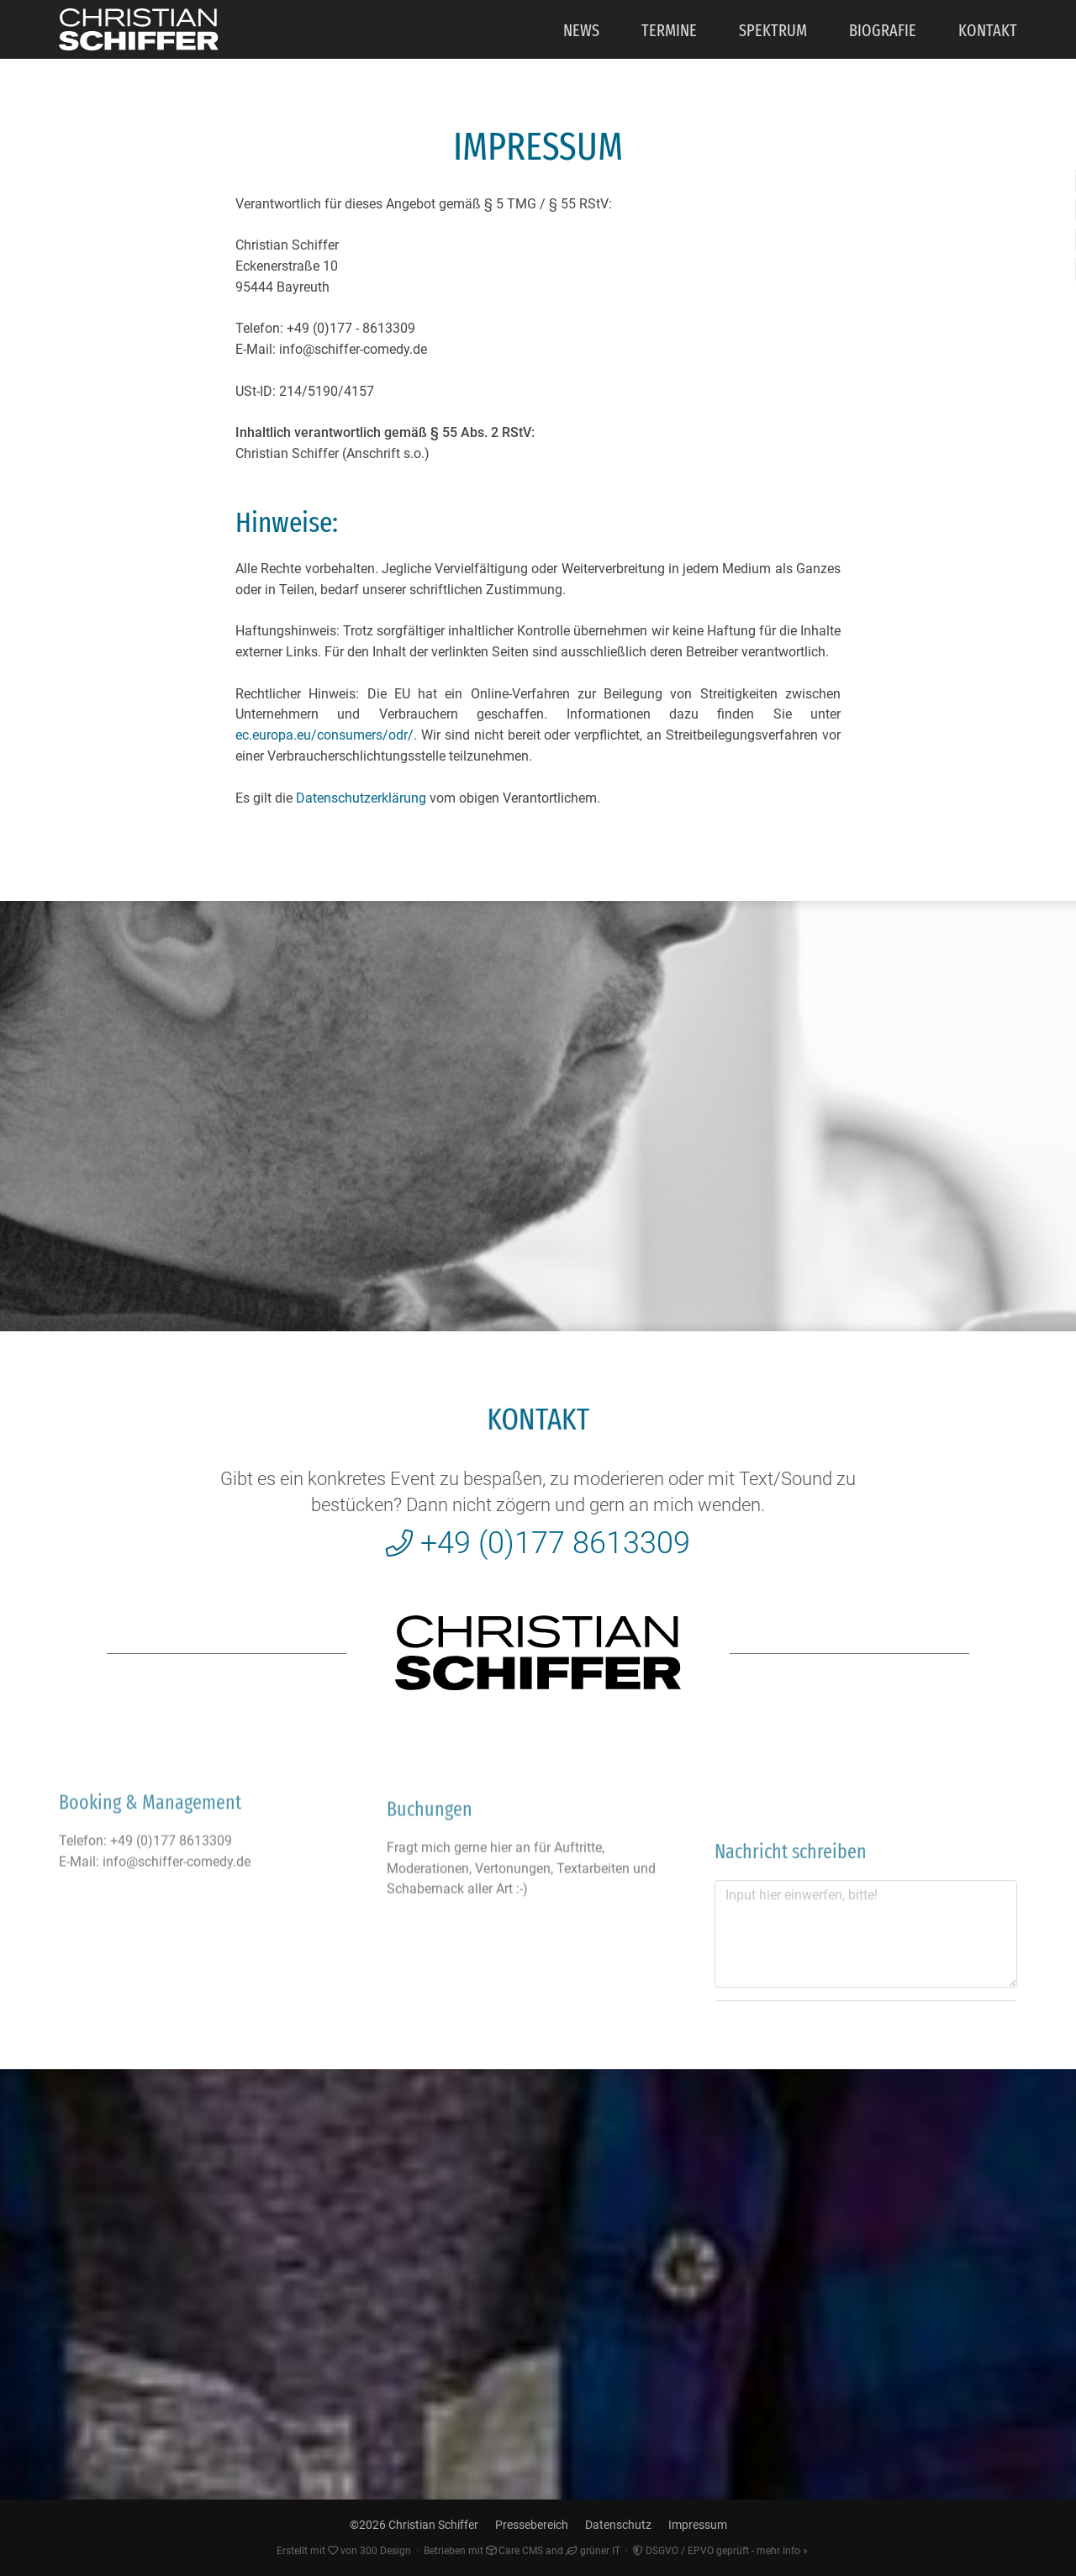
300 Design (385, 2551)
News (581, 30)
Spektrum (773, 30)
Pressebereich (531, 2525)
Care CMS (514, 2551)
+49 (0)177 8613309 (538, 1543)
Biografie (882, 30)
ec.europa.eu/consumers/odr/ (324, 735)
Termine (669, 30)
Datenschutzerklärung (361, 798)
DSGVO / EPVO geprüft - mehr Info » (720, 2551)
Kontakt (987, 30)
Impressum (697, 2525)
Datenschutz (618, 2525)
